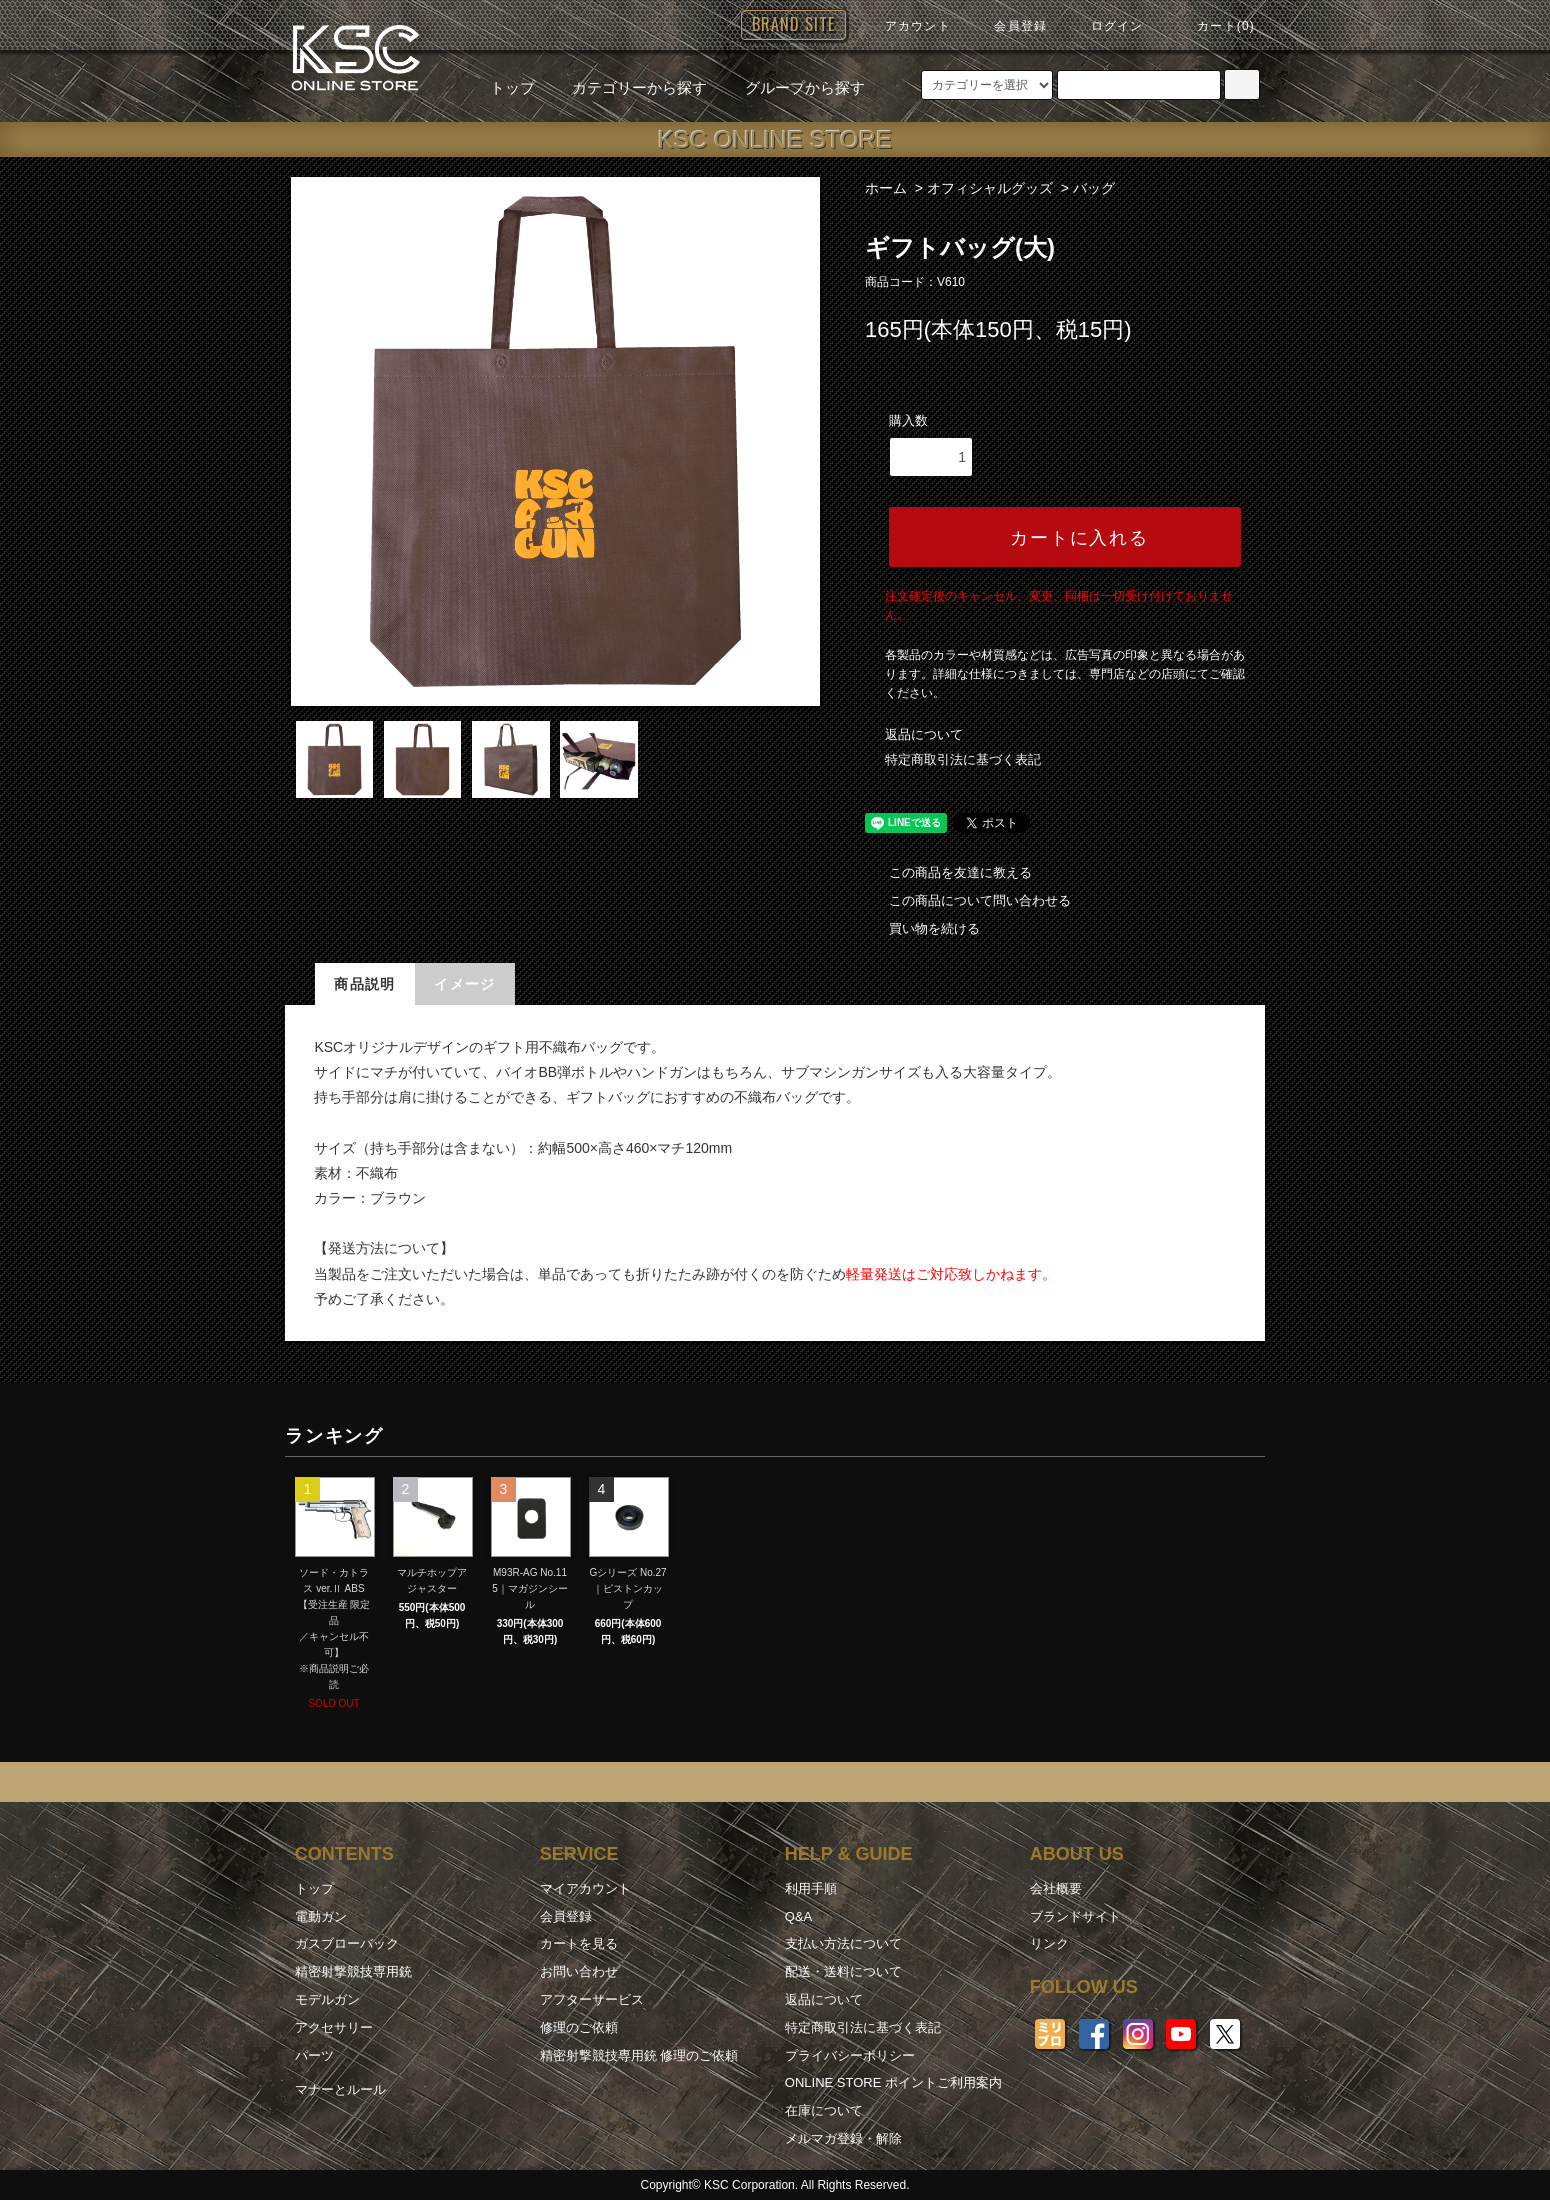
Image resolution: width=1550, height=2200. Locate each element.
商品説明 (365, 984)
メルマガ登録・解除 (843, 2138)
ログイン (1105, 26)
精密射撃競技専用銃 (353, 1971)
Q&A (798, 1916)
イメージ (465, 984)
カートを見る (579, 1943)
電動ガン (321, 1916)
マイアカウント (585, 1888)
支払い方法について (843, 1943)
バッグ (1094, 188)
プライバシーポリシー (850, 2055)
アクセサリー (334, 2027)
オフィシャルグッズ (990, 188)
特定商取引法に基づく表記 (963, 759)
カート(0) (1214, 26)
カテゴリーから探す (627, 87)
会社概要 (1056, 1888)
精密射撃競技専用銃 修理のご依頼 (639, 2055)
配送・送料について (843, 1971)
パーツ (314, 2055)
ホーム (886, 188)
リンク (1049, 1943)
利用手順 (811, 1888)
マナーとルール (340, 2089)
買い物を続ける (922, 928)
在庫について (824, 2110)
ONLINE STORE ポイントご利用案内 (893, 2082)
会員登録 (1008, 26)
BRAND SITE (793, 24)
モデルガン (327, 1999)
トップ (512, 87)
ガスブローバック (347, 1943)
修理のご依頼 (579, 2027)
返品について (924, 734)
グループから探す (793, 87)
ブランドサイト (1075, 1916)
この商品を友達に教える (948, 872)
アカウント (906, 26)
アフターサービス (592, 1999)
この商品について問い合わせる (968, 900)
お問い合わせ (579, 1971)
